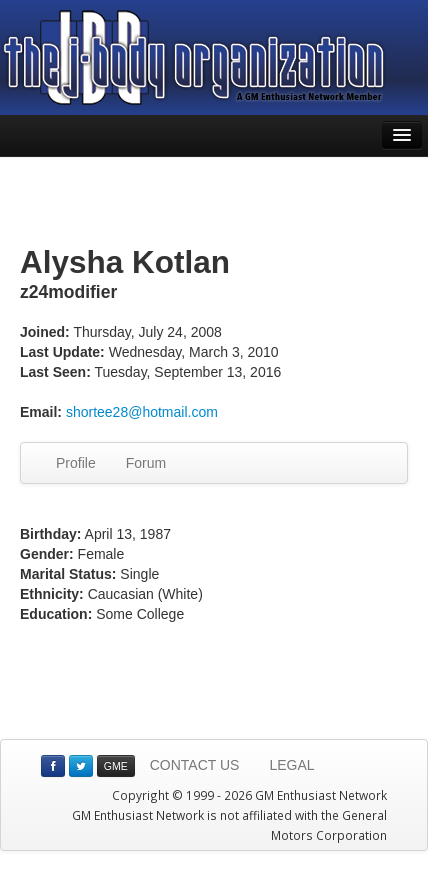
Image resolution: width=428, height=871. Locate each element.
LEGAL (291, 765)
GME (116, 766)
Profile (76, 463)
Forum (146, 463)
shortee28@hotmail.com (142, 412)
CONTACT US (195, 765)
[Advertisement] (214, 202)
